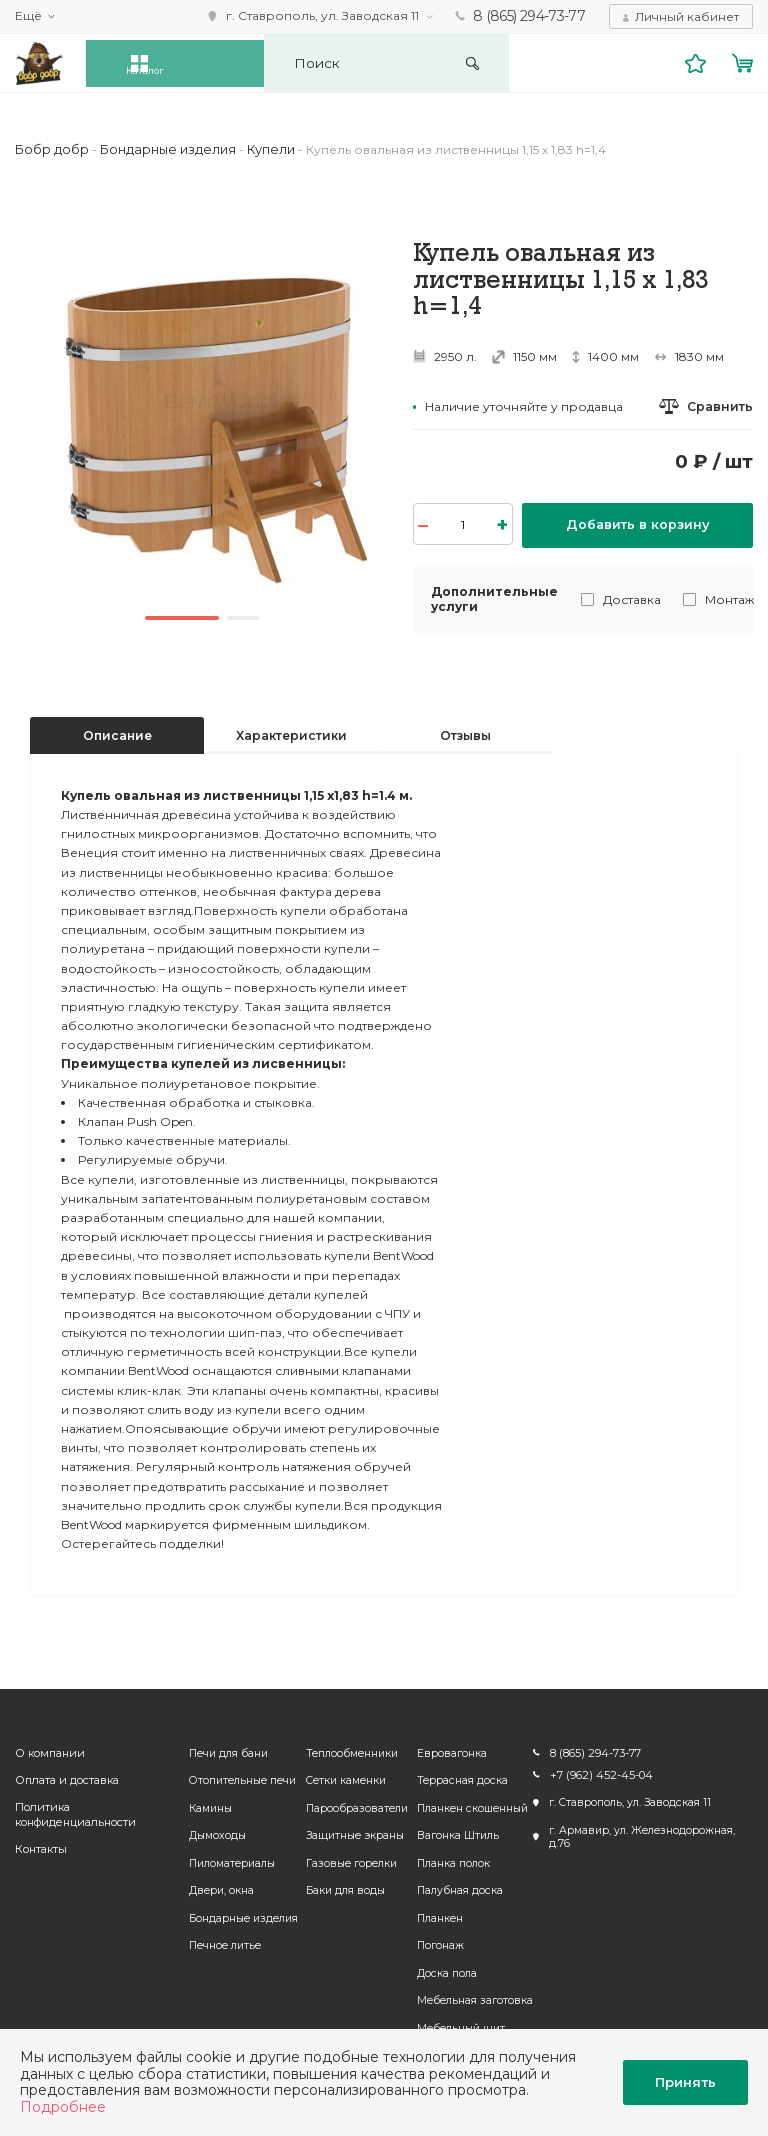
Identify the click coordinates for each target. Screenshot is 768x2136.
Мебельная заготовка (472, 1996)
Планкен (437, 1913)
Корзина (744, 62)
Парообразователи (353, 1803)
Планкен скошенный (469, 1803)
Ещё (28, 16)
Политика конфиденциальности (73, 1811)
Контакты (40, 1846)
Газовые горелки (347, 1858)
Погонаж (437, 1941)
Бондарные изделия (236, 1913)
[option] (202, 417)
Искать (539, 62)
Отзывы (465, 730)
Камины (203, 1803)
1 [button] (179, 616)
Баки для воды (341, 1886)
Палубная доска (457, 1886)
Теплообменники (348, 1748)
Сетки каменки (342, 1776)
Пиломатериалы (225, 1858)
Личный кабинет (687, 15)
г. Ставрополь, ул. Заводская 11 (323, 15)
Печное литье (218, 1941)
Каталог (171, 62)
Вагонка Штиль (455, 1831)
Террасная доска (459, 1776)
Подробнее (63, 2107)
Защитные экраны (351, 1831)
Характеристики (291, 730)
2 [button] (250, 616)
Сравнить (721, 405)
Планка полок (450, 1858)
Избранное (699, 62)
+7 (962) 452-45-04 (594, 1771)
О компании (48, 1748)
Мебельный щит (458, 2023)
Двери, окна (214, 1886)
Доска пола (444, 1968)
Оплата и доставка (65, 1776)
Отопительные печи (235, 1776)
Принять (685, 2082)
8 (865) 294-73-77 (530, 16)
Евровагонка (449, 1748)
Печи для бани (221, 1748)
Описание (117, 730)
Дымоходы (210, 1831)
